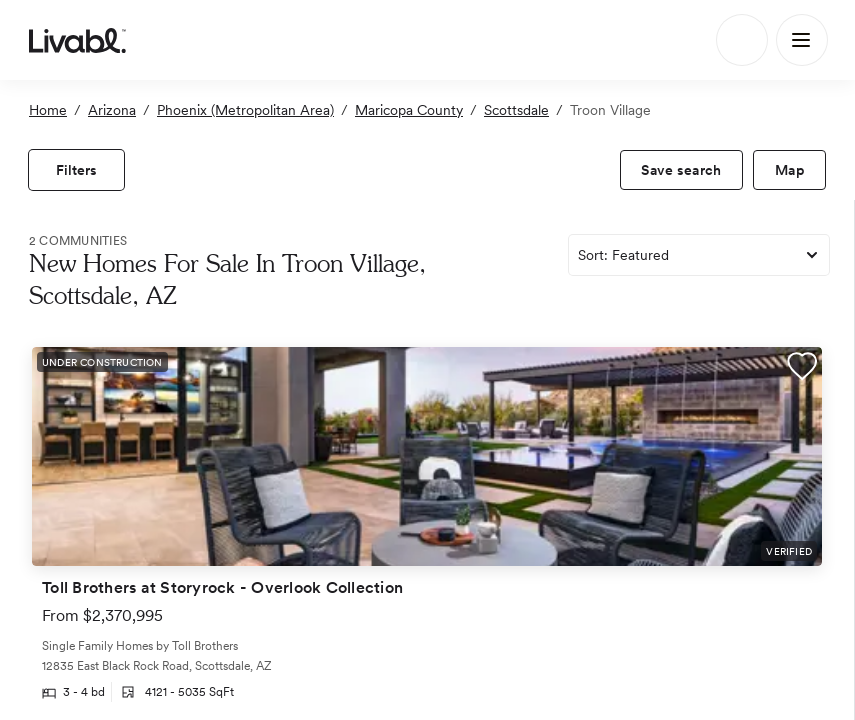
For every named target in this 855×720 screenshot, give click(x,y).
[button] (802, 369)
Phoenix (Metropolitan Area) (245, 110)
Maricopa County (409, 110)
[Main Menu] (802, 40)
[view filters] (76, 170)
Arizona (112, 110)
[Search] (742, 40)
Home (48, 110)
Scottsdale (516, 110)
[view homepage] (77, 40)
